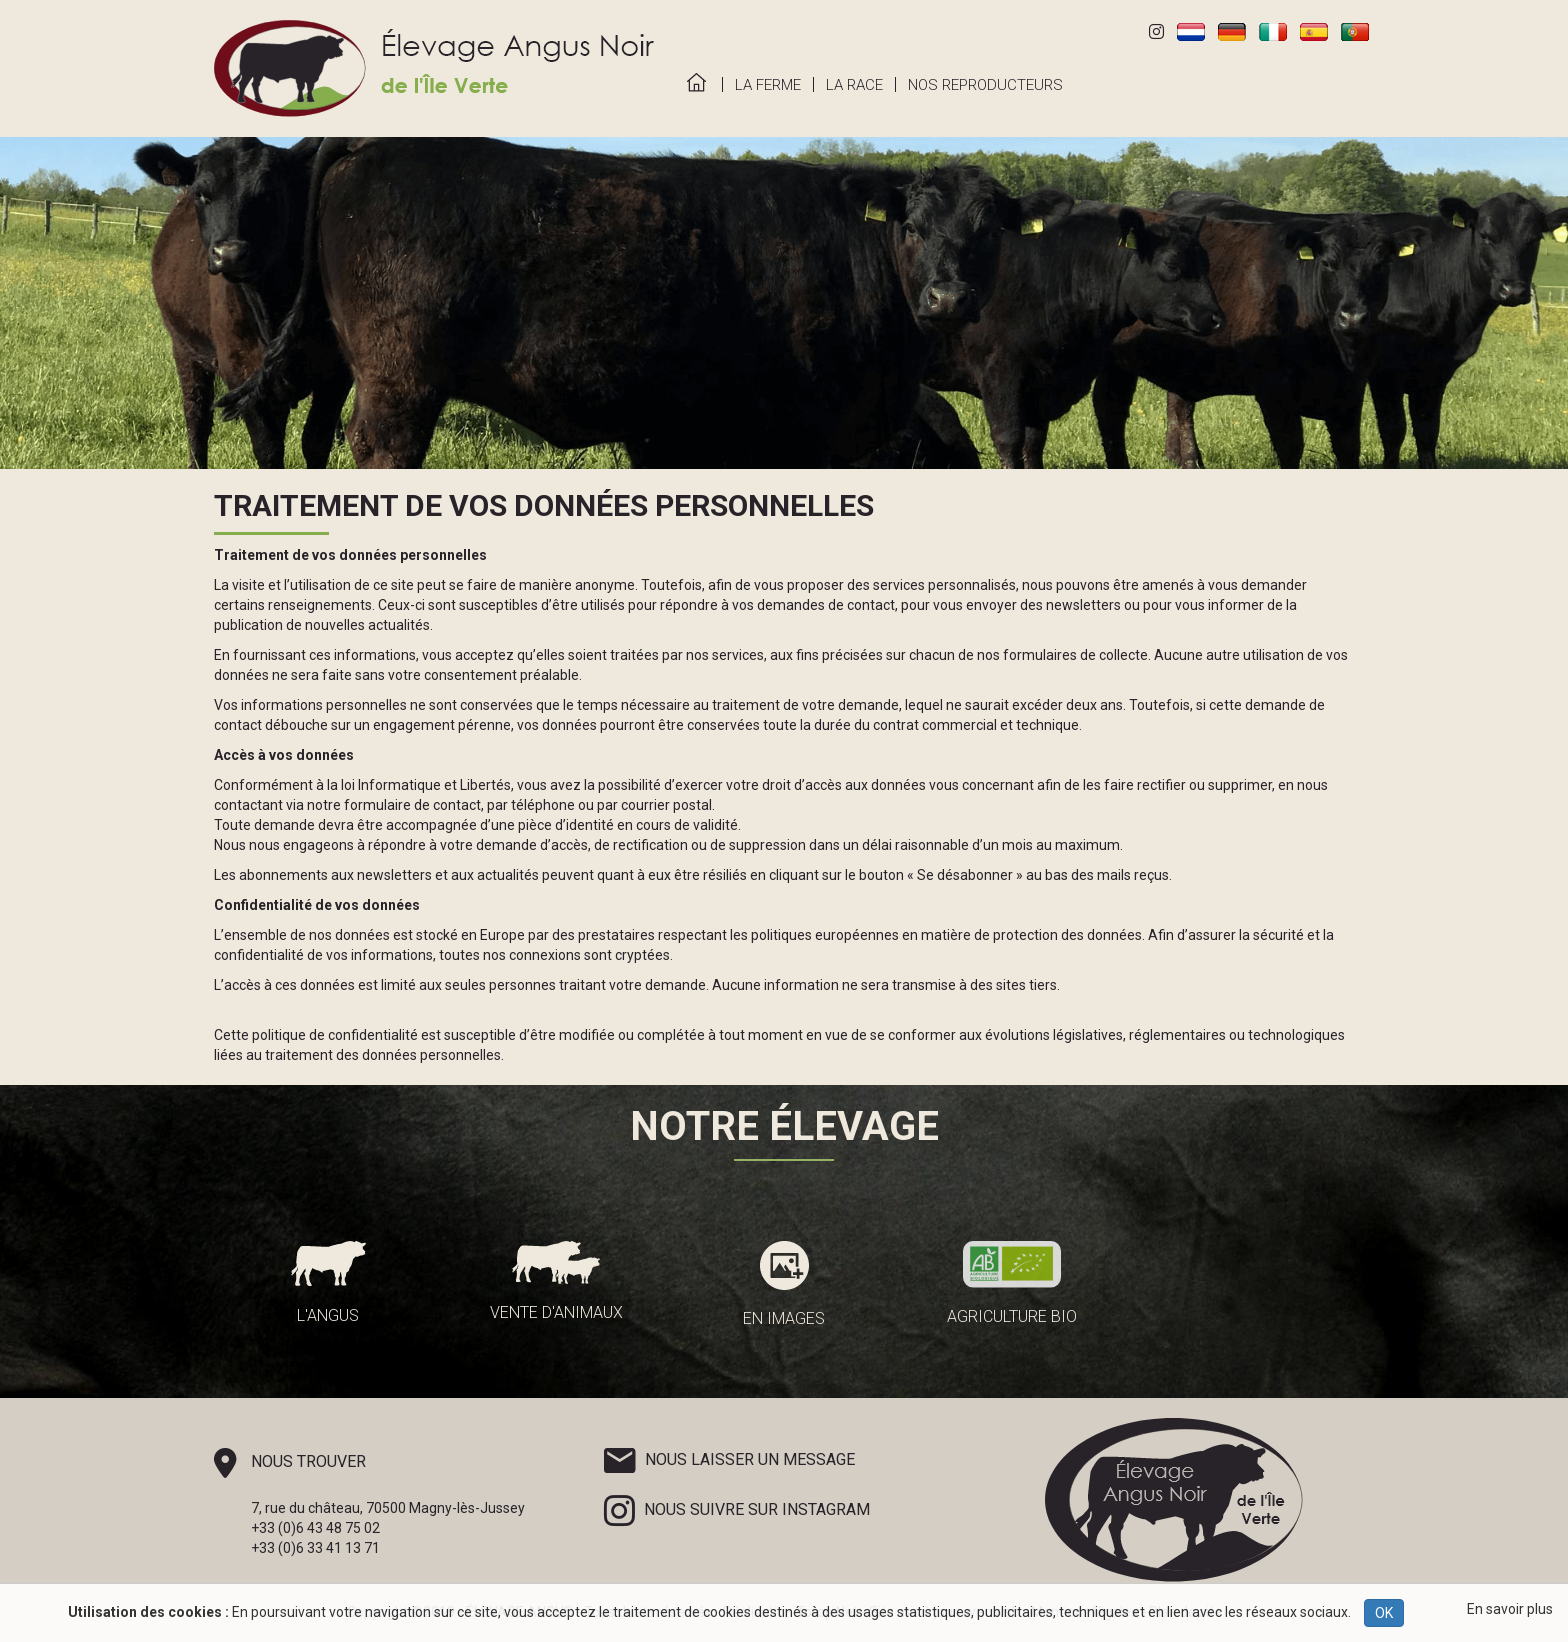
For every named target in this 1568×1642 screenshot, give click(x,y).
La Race (854, 85)
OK (1384, 1613)
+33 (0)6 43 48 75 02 (315, 1528)
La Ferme (768, 85)
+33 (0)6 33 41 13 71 (315, 1548)
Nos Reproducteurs (985, 85)
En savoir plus (1510, 1609)
